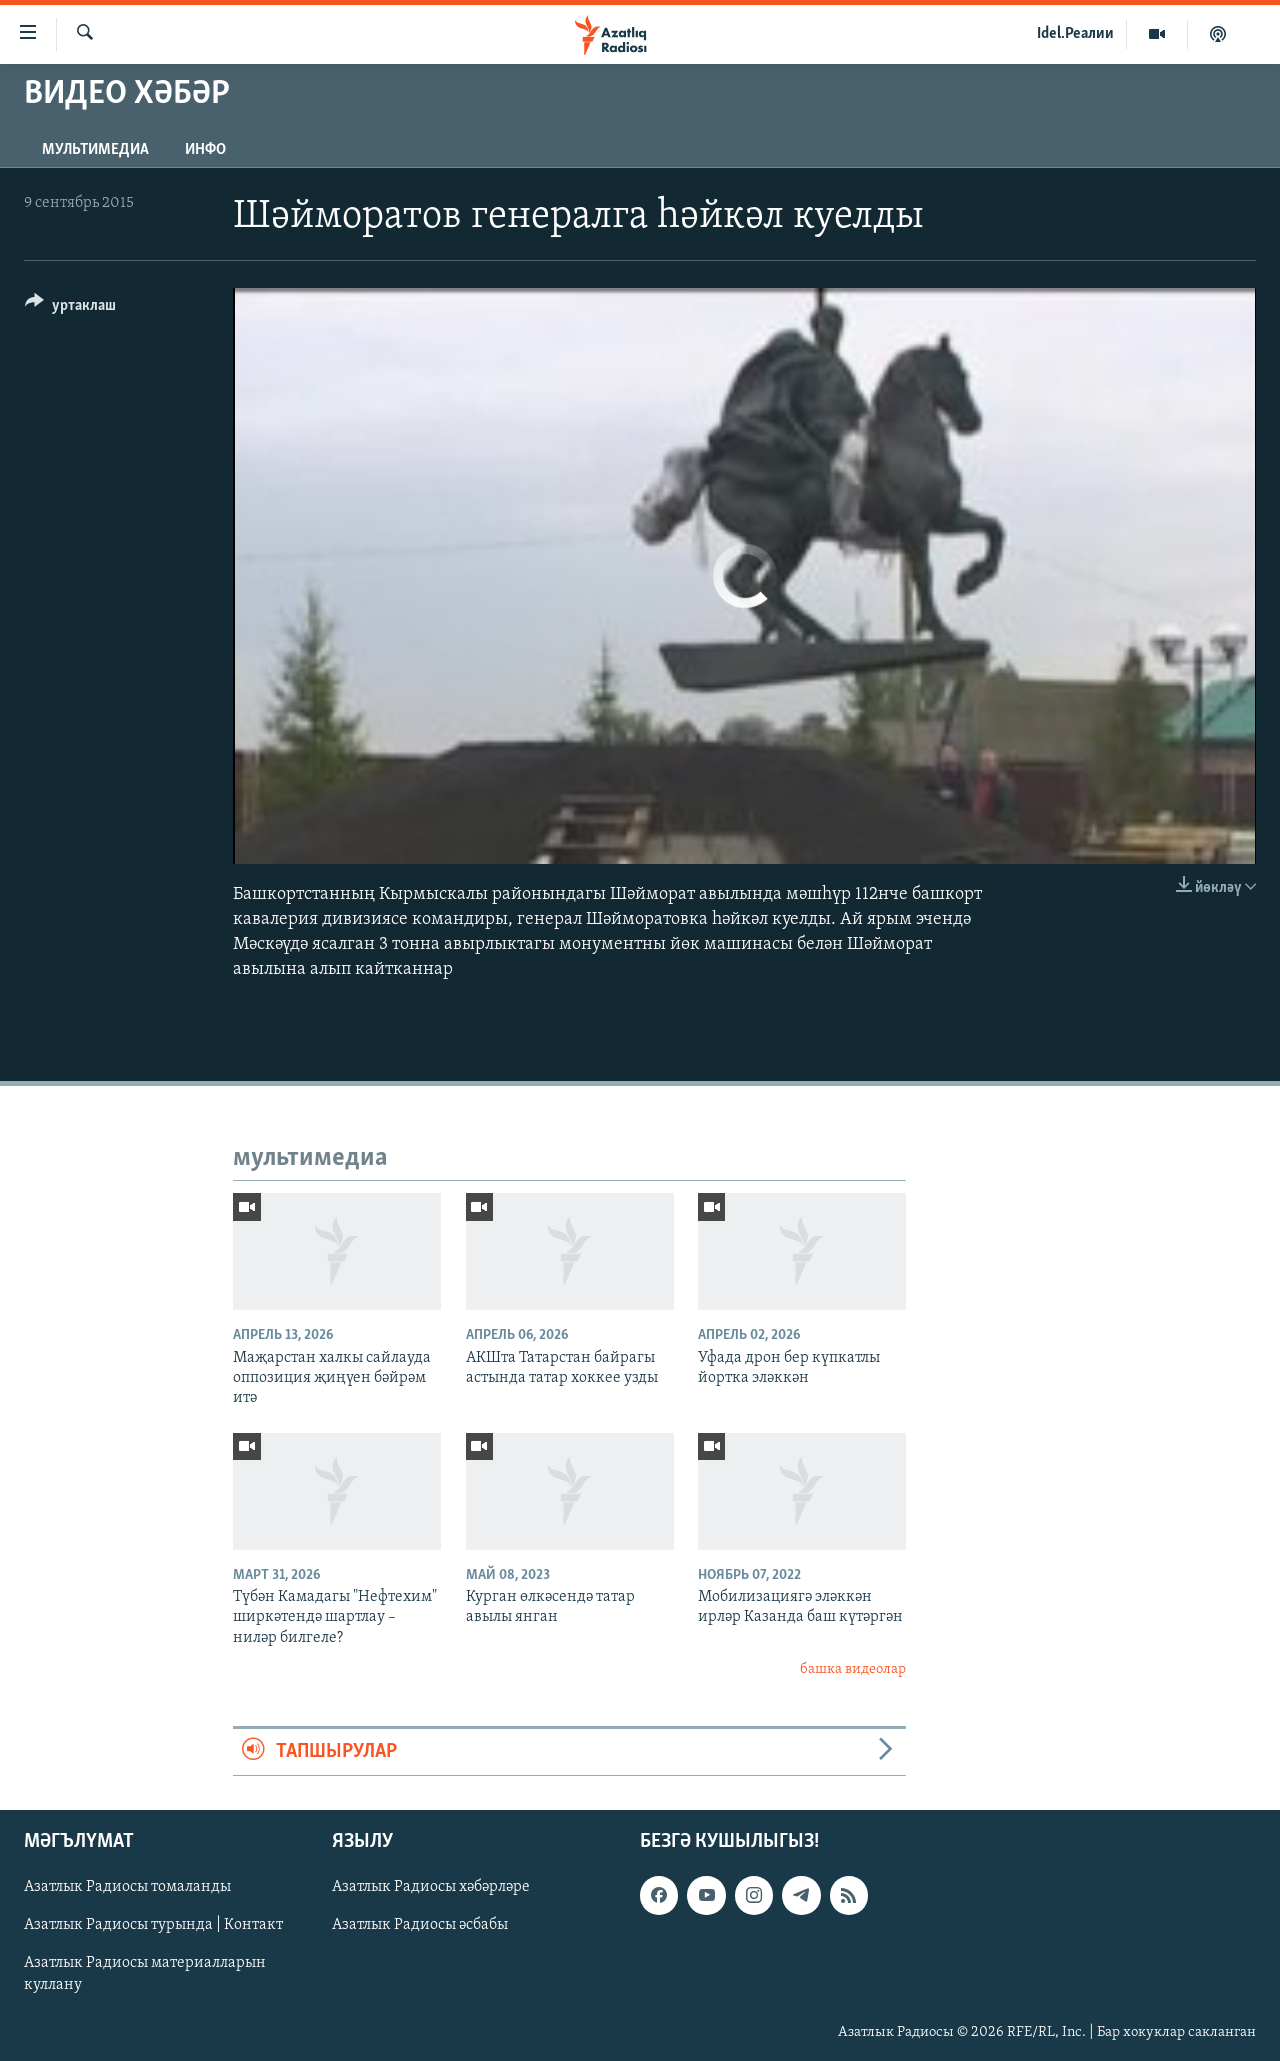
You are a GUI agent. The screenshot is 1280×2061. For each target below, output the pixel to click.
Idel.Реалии (1075, 34)
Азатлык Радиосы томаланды (127, 1887)
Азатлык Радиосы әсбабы (420, 1925)
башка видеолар (853, 1669)
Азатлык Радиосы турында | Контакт (153, 1925)
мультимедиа (95, 150)
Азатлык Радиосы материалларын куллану (145, 1974)
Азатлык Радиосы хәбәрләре (431, 1887)
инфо (205, 150)
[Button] (70, 308)
